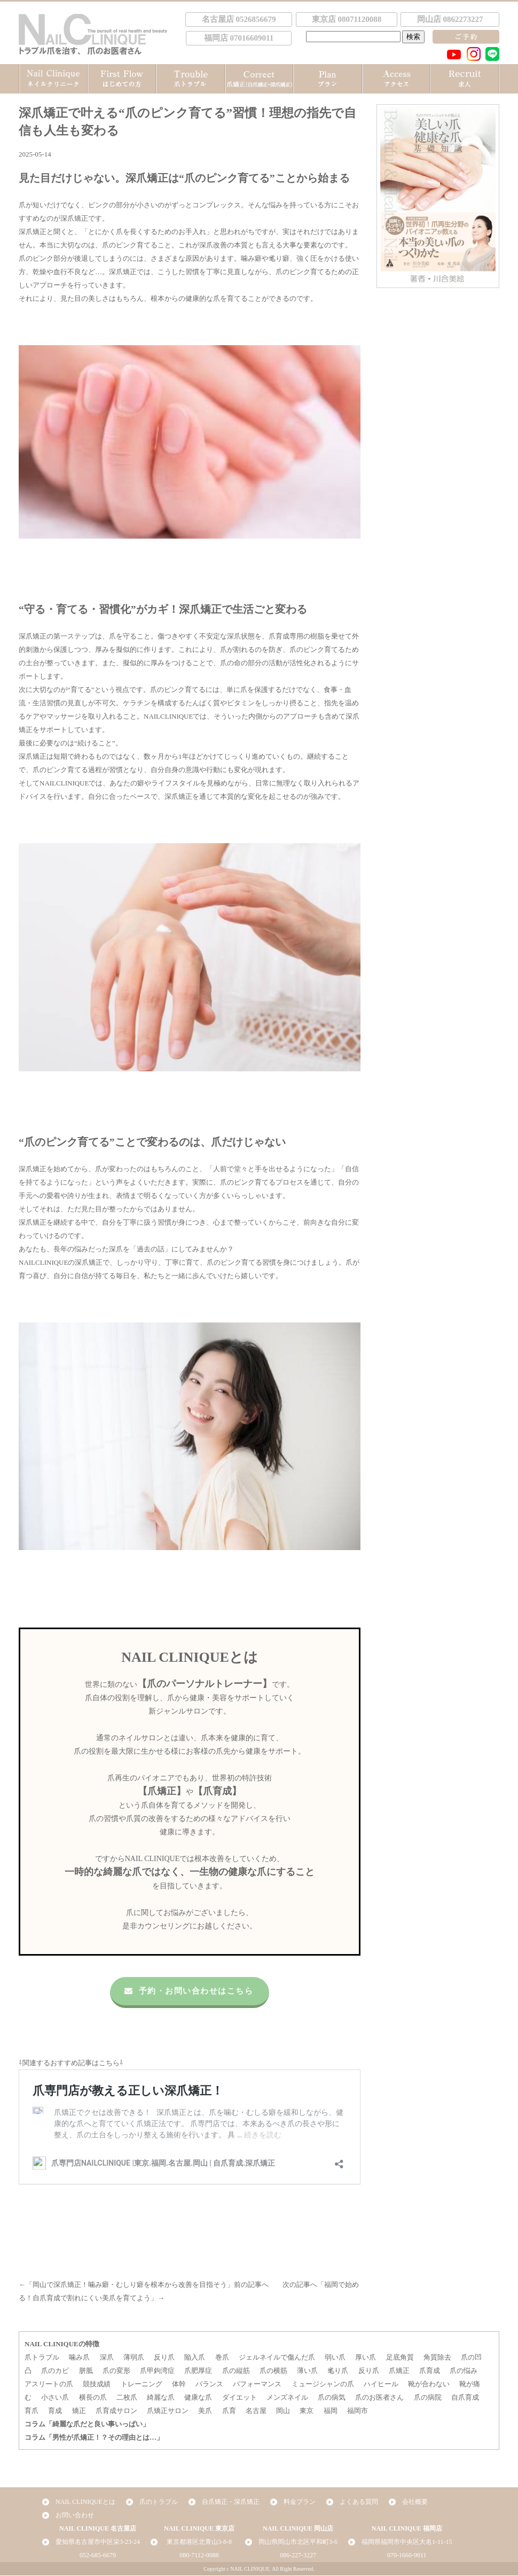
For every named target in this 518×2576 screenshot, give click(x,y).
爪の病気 (332, 2398)
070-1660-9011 (407, 2555)
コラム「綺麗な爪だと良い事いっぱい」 (87, 2425)
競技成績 (97, 2384)
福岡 (331, 2411)
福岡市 (357, 2411)
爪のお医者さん (379, 2398)
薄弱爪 (133, 2358)
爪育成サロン (116, 2411)
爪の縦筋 (236, 2371)
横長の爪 (93, 2398)
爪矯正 (399, 2371)
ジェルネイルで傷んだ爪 (277, 2358)
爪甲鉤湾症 (157, 2371)
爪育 (229, 2411)
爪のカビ (55, 2371)
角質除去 (437, 2358)
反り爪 (164, 2358)
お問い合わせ (75, 2515)
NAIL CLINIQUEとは (85, 2502)
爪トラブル (42, 2358)
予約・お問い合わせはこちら (187, 1991)
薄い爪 (307, 2371)
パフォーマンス (257, 2384)
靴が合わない (429, 2384)
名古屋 (256, 2411)
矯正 (79, 2411)
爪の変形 (116, 2371)
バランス (209, 2384)
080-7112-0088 (199, 2555)
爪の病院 (428, 2398)
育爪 (31, 2411)
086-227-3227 (298, 2555)
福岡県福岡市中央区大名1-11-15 (407, 2542)
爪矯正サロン (168, 2411)
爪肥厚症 (198, 2371)
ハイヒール (381, 2384)
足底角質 (400, 2358)
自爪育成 (465, 2398)
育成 (55, 2411)
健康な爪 (198, 2398)
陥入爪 (194, 2358)
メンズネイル (287, 2398)
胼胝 (86, 2371)
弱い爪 (335, 2358)
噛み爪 (79, 2358)
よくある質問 (359, 2502)
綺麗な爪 (161, 2398)
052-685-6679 (98, 2555)
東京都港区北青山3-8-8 (199, 2542)
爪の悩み (463, 2371)
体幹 (179, 2384)
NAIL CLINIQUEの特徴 (62, 2344)
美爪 (205, 2411)
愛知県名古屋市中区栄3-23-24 (98, 2542)
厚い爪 (365, 2358)
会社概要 (415, 2502)
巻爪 (222, 2358)
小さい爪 (55, 2398)
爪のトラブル (158, 2502)
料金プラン (300, 2502)
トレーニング (141, 2384)
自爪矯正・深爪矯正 (231, 2502)
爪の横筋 (273, 2371)
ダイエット (239, 2398)
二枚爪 (126, 2398)
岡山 (283, 2411)
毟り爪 (337, 2371)
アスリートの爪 (49, 2384)
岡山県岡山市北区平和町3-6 (298, 2542)
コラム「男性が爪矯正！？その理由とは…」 (94, 2438)
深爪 (107, 2358)
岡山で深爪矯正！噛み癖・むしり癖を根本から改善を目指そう (130, 2285)
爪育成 (429, 2371)
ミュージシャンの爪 (323, 2384)
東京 (306, 2411)
